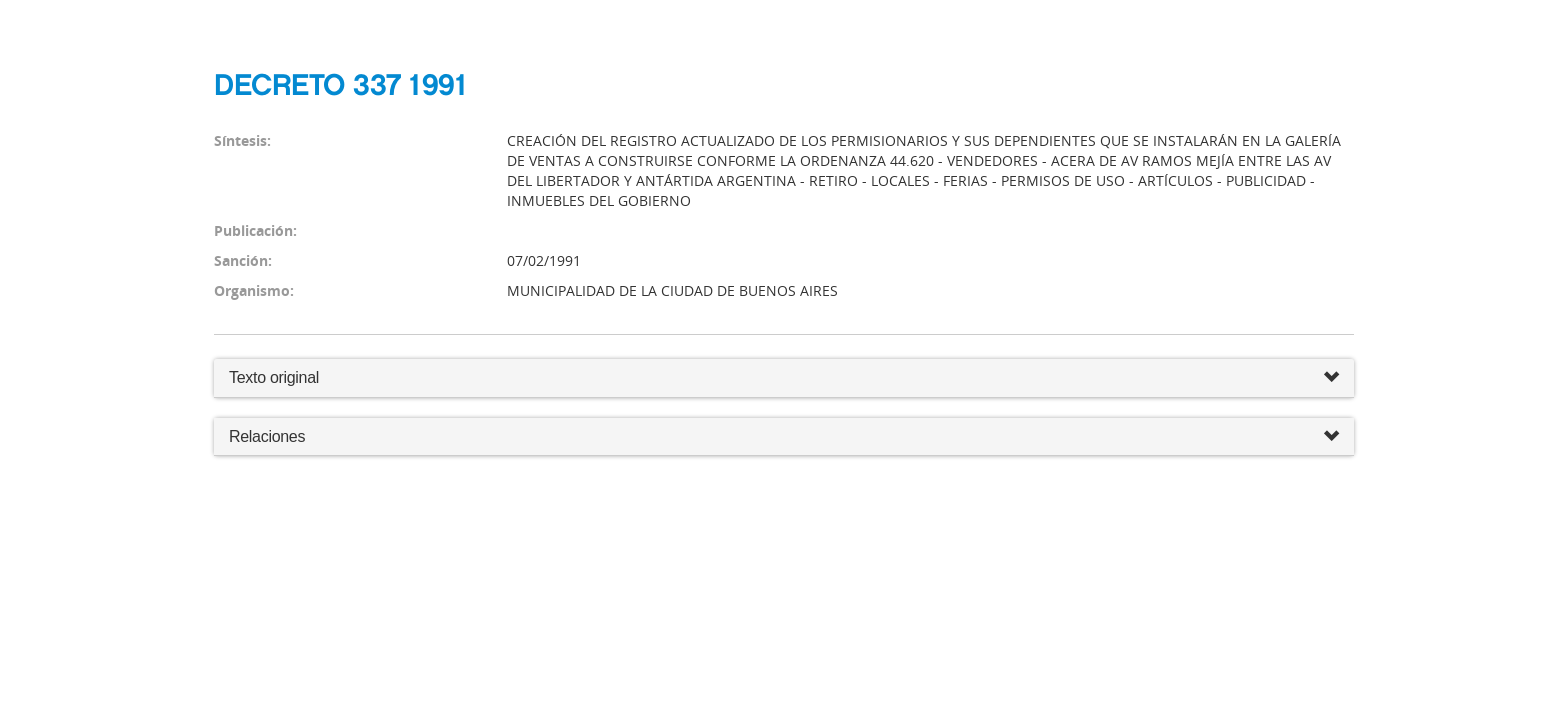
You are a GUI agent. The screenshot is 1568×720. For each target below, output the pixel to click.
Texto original (274, 377)
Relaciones (784, 437)
